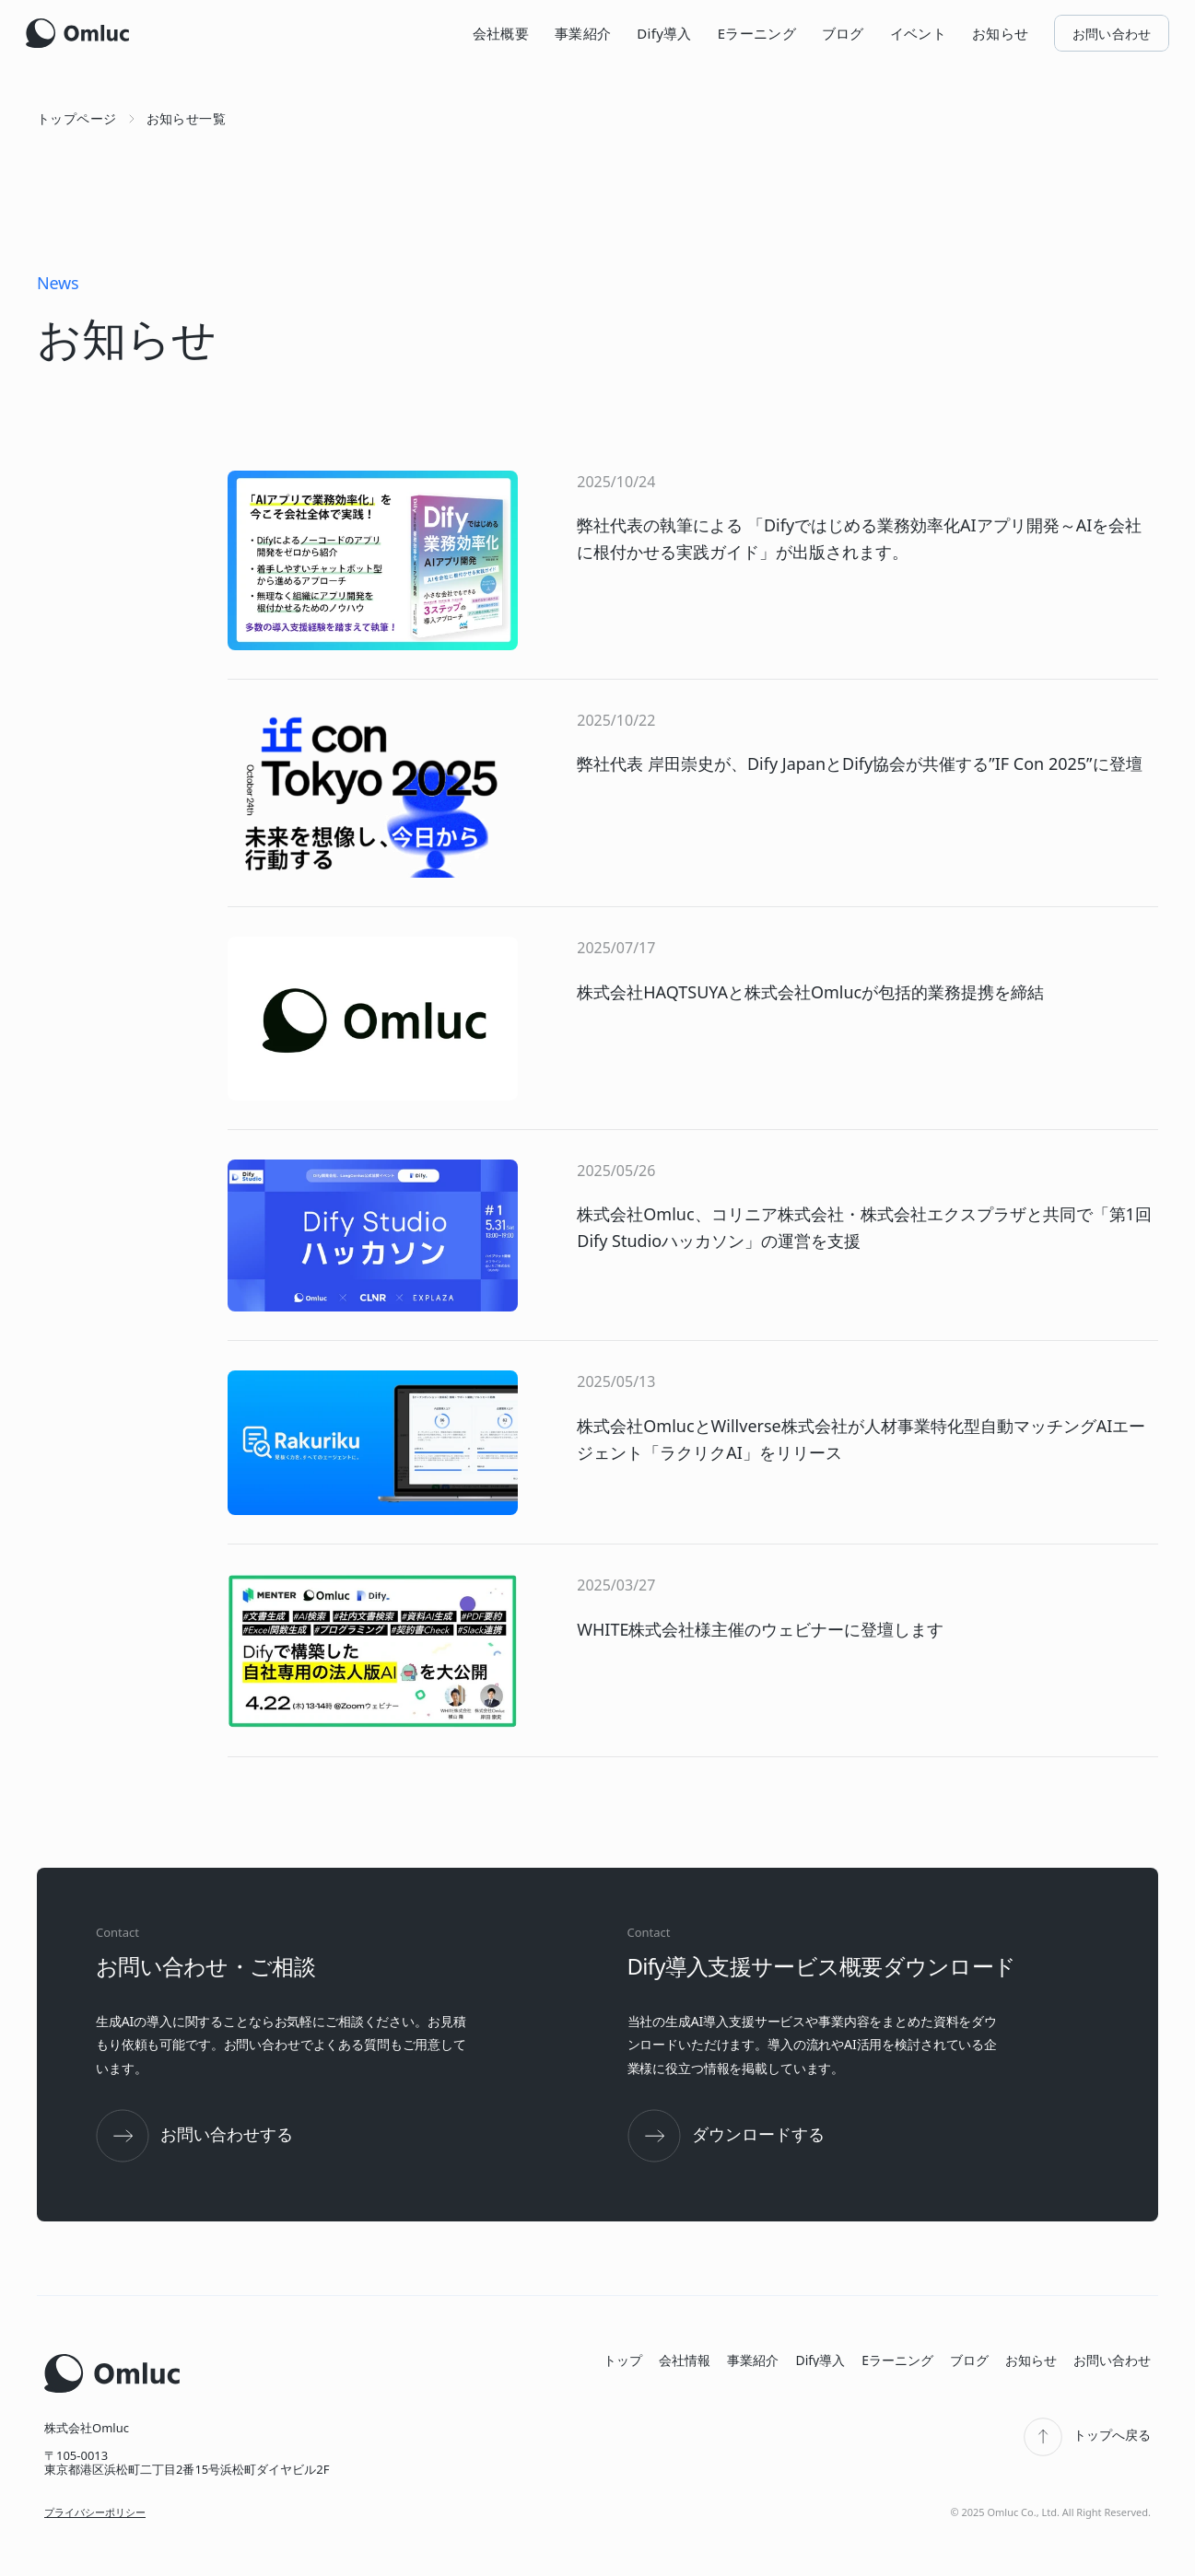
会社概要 (501, 33)
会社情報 (684, 2360)
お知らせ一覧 (186, 118)
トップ (622, 2360)
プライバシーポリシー (95, 2512)
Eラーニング (757, 33)
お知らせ (1000, 33)
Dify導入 (664, 33)
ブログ (843, 33)
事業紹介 (583, 33)
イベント (918, 33)
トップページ (77, 118)
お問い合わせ (1112, 2360)
